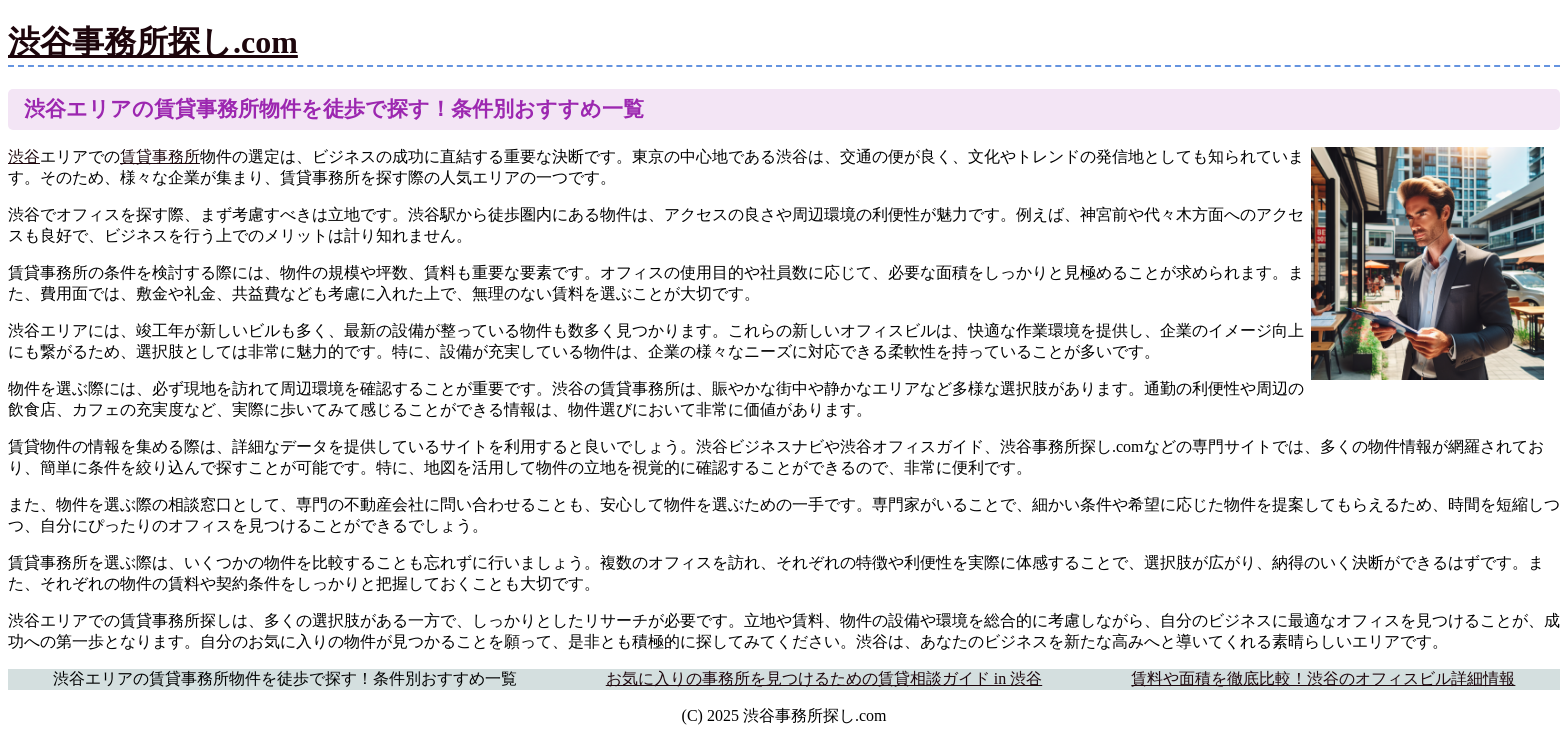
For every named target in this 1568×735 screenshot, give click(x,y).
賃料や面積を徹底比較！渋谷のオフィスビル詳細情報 (1323, 678)
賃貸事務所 (160, 156)
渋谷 (24, 156)
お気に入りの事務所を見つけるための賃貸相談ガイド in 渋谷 (824, 678)
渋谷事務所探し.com (153, 42)
